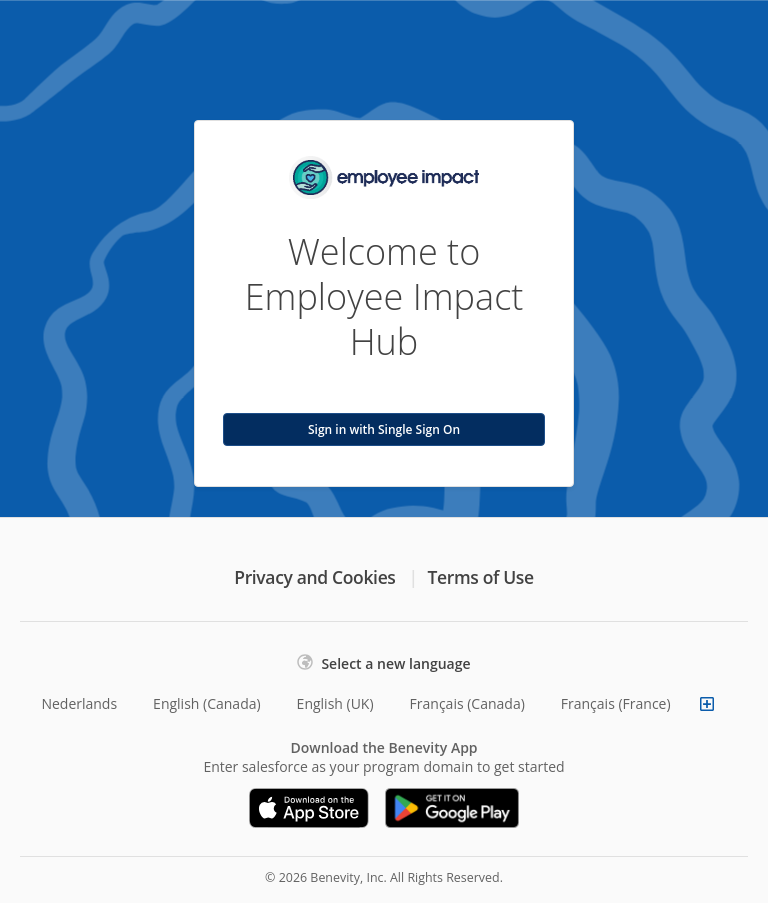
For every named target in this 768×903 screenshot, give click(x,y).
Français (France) (616, 703)
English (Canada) (207, 703)
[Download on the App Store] (309, 808)
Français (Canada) (467, 703)
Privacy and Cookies (314, 577)
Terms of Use (481, 577)
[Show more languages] (707, 704)
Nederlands (79, 703)
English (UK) (335, 703)
